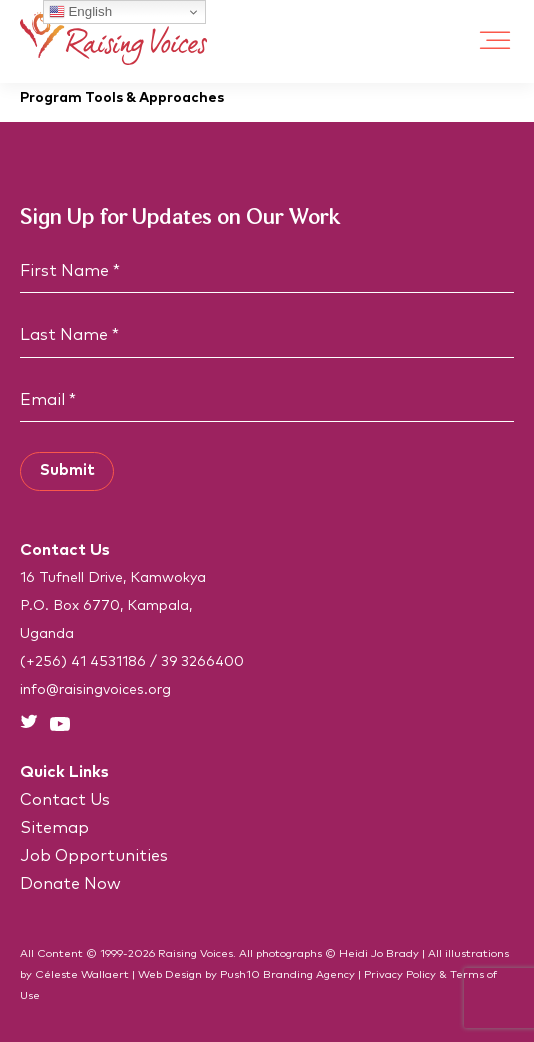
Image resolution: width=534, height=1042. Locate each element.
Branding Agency (309, 974)
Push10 (240, 974)
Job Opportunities (94, 856)
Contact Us (65, 800)
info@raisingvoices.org (95, 690)
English (80, 12)
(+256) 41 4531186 (83, 662)
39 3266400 (202, 662)
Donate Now (70, 884)
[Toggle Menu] (495, 41)
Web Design (170, 974)
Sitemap (54, 828)
